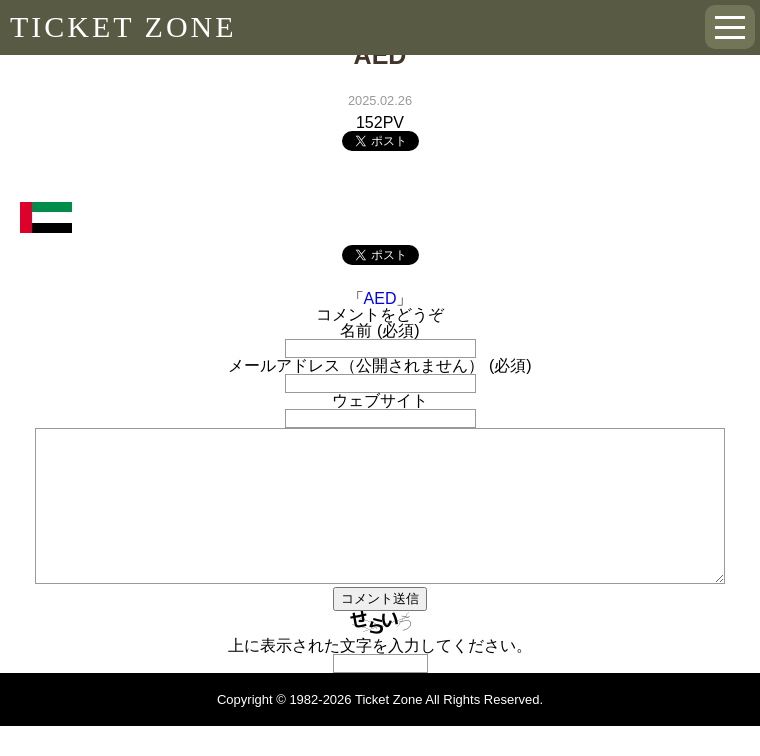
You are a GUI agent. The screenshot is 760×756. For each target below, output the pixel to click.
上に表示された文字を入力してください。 (380, 675)
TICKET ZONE (123, 26)
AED (380, 298)
